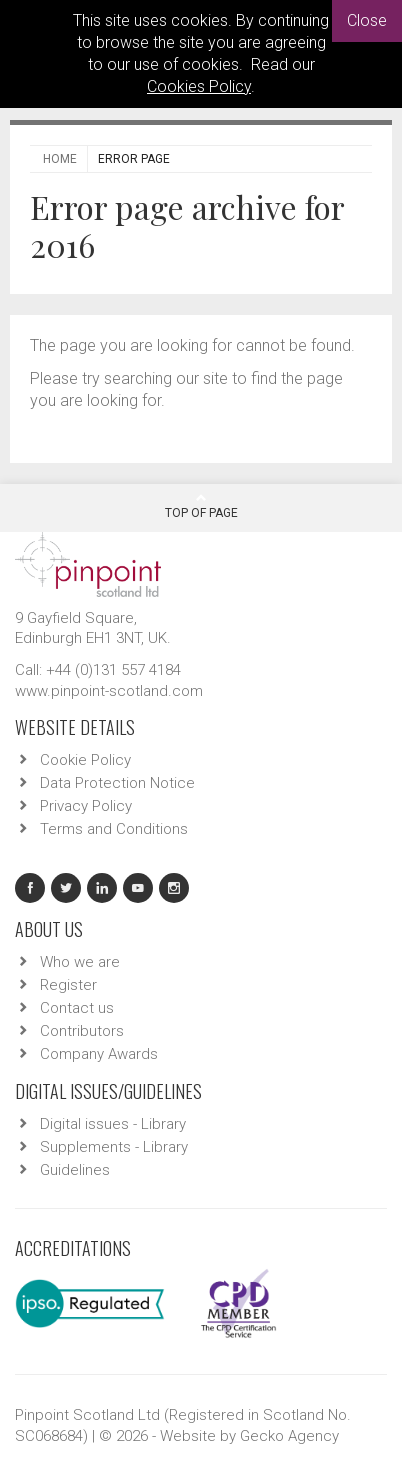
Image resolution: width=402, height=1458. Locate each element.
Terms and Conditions (114, 829)
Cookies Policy (199, 86)
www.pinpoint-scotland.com (109, 691)
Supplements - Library (114, 1147)
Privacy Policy (86, 806)
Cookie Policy (85, 760)
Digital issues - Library (113, 1124)
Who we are (80, 962)
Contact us (77, 1008)
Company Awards (99, 1054)
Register (68, 985)
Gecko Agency (289, 1436)
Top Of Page (201, 506)
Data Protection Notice (117, 783)
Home (60, 159)
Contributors (82, 1031)
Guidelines (75, 1170)
